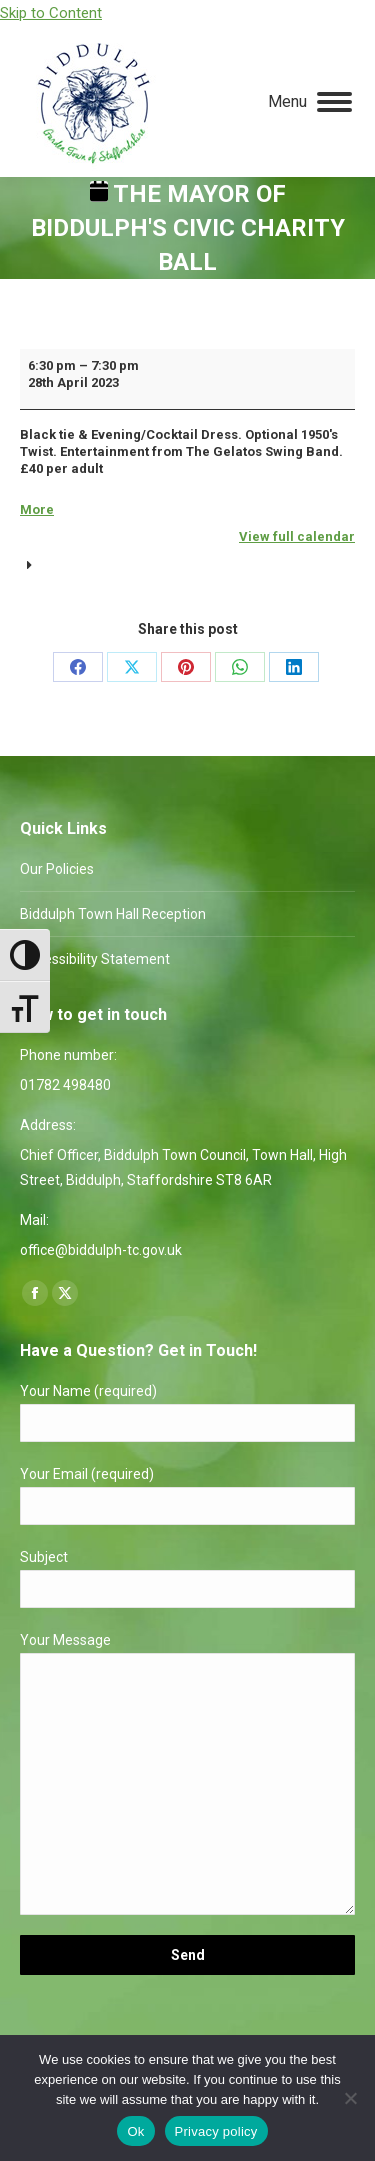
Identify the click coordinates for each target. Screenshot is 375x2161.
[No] (350, 2098)
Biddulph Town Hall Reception (113, 914)
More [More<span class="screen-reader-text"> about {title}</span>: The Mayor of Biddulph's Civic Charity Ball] (37, 509)
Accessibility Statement (95, 959)
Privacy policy (216, 2131)
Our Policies (57, 869)
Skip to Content (51, 13)
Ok (135, 2131)
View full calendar (297, 536)
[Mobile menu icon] (310, 102)
